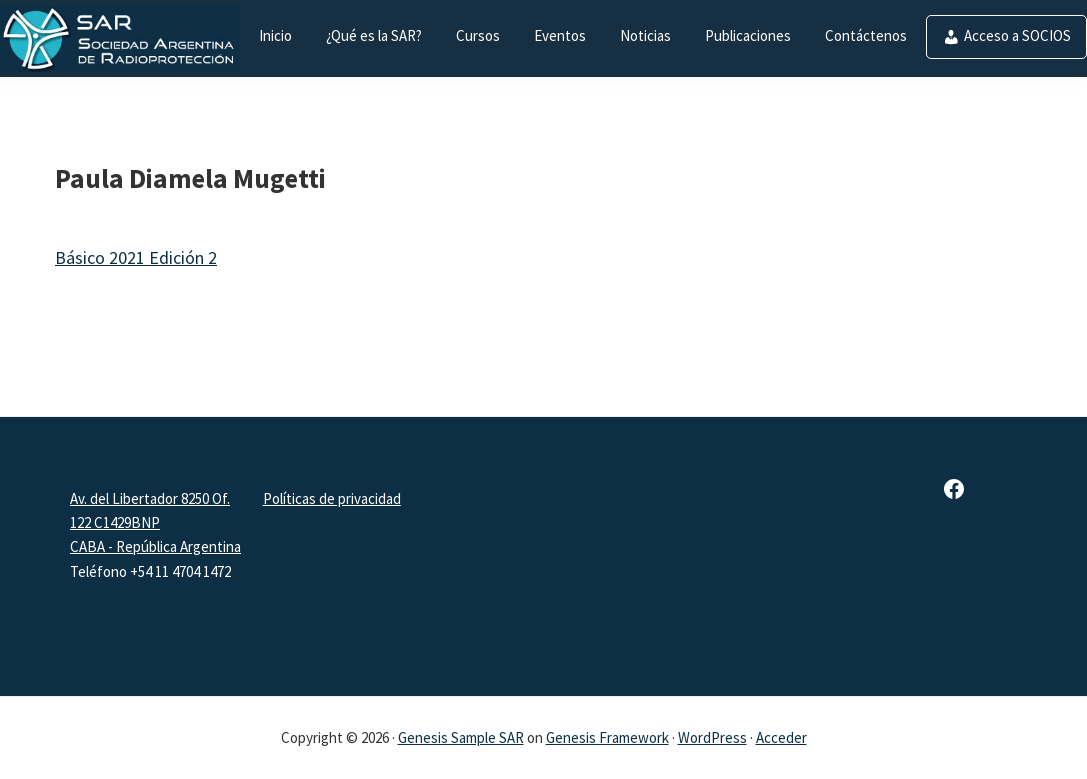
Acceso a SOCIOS (1017, 35)
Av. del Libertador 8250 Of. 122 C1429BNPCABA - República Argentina (155, 523)
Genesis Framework (607, 737)
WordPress (712, 737)
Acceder (781, 737)
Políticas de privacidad (332, 498)
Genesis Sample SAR (461, 737)
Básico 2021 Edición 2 (136, 257)
